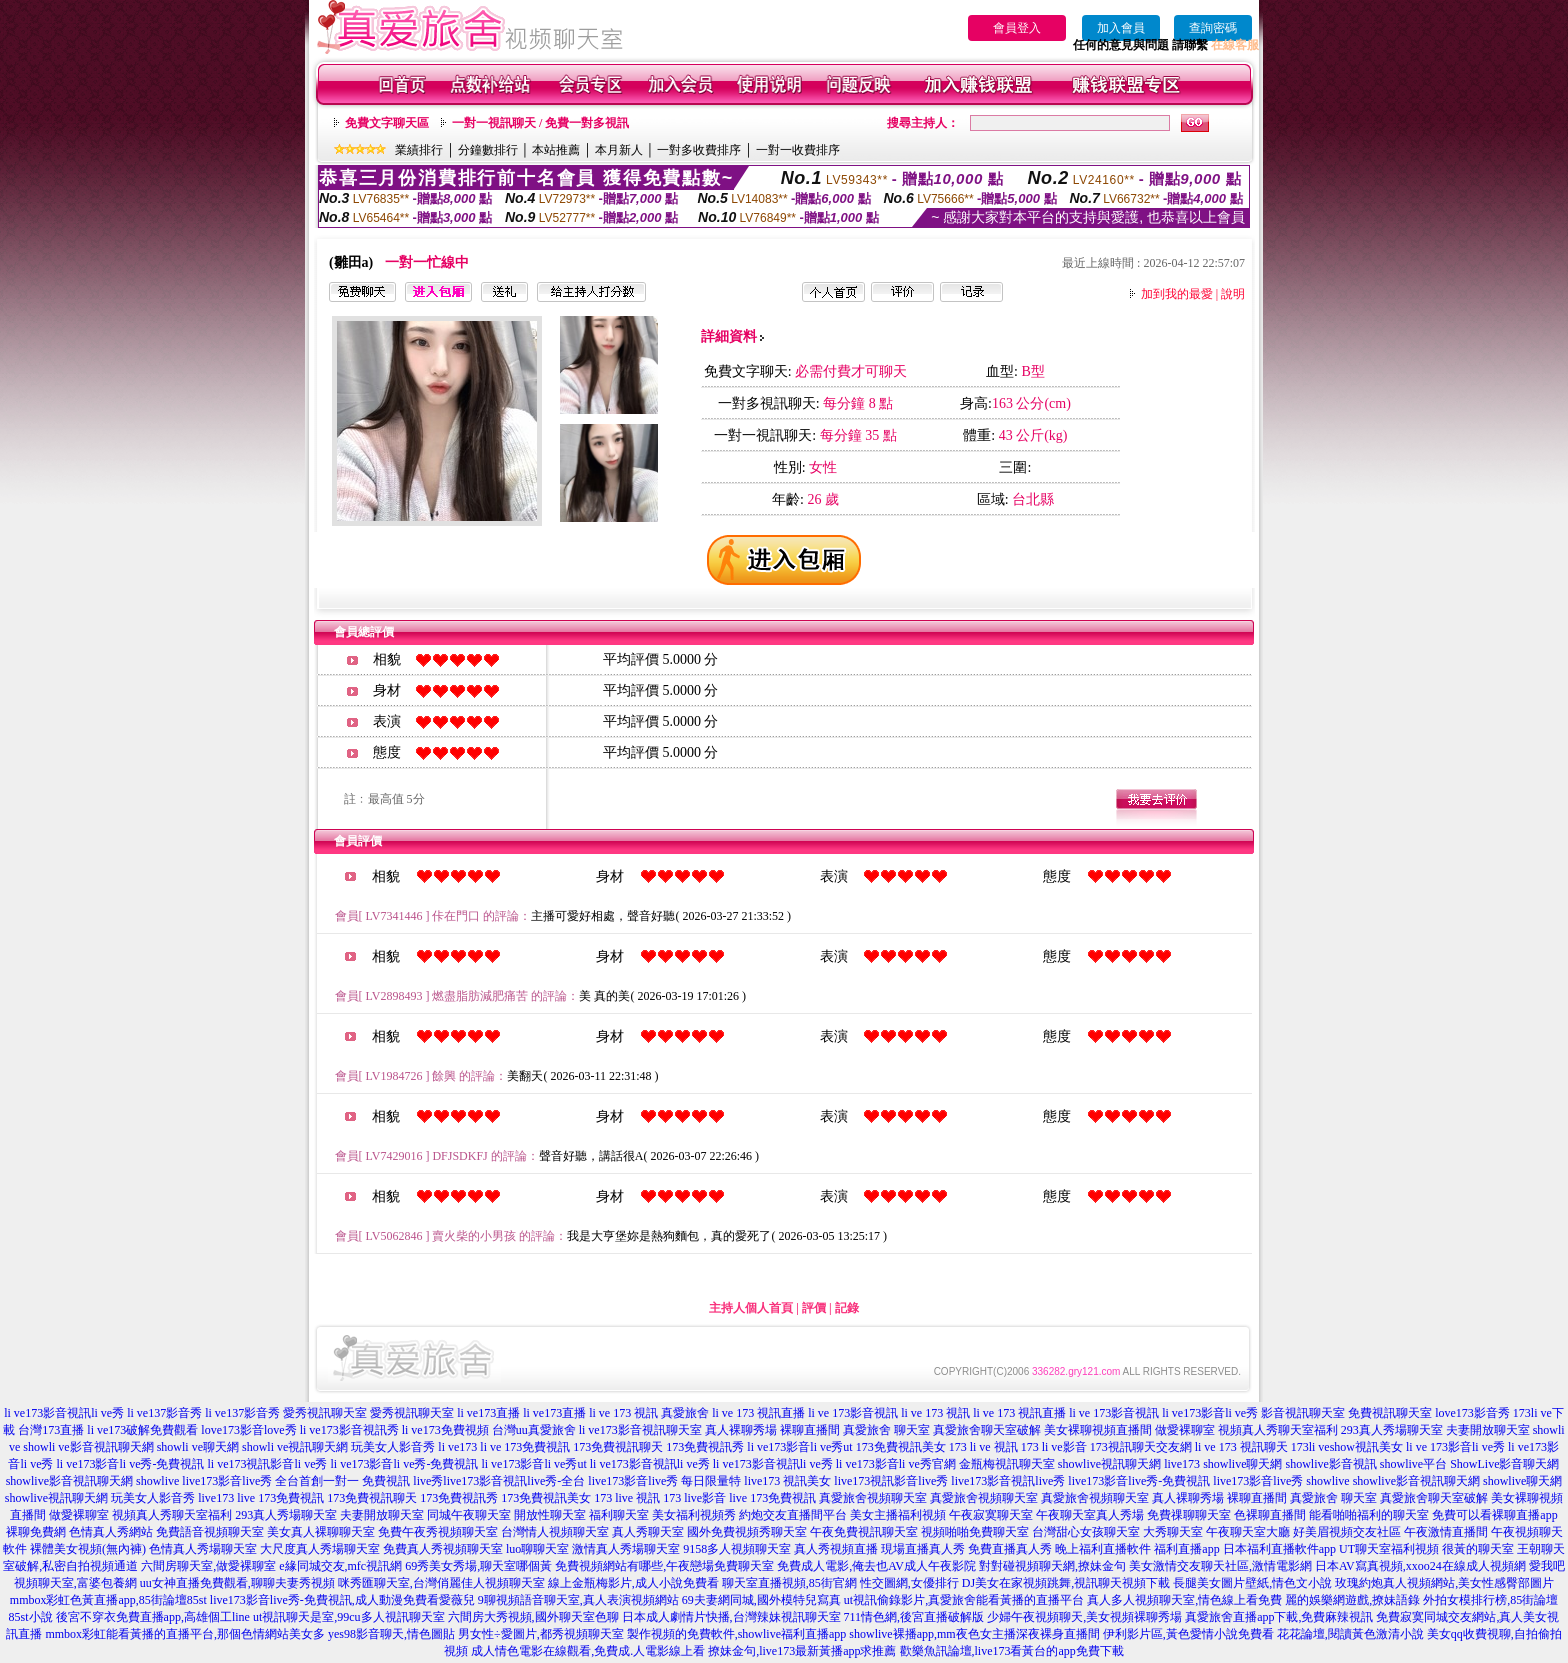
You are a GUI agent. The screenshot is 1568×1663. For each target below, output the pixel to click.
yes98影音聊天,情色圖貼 (391, 1634)
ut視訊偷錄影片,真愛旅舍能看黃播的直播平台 (964, 1600)
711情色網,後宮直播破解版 (914, 1617)
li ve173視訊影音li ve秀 (267, 1464)
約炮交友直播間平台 (793, 1515)
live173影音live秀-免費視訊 (1139, 1481)
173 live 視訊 (627, 1498)
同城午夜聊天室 (469, 1515)
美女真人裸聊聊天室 (321, 1532)
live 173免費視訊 (280, 1498)
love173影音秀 (1472, 1413)
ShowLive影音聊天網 (1504, 1464)
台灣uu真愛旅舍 (534, 1430)
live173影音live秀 (1258, 1481)
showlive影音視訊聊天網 (69, 1481)
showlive (157, 1481)
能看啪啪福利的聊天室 (1369, 1515)
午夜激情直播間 (1446, 1532)
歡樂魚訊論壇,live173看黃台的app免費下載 (1012, 1651)
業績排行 (419, 150)
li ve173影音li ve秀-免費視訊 (130, 1464)
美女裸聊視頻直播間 (1098, 1430)
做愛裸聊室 (1185, 1430)
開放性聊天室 (550, 1515)
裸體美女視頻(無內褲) (88, 1549)
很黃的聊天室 (1478, 1549)
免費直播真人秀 (1010, 1549)
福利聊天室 (619, 1515)
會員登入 (1017, 28)
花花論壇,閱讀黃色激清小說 (1350, 1634)
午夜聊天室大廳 (1248, 1532)
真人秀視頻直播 (836, 1549)
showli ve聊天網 (198, 1447)
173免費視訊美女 (901, 1447)
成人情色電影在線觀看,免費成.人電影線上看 (588, 1651)
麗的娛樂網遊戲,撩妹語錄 (1352, 1600)
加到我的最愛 (1177, 294)
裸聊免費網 (36, 1532)
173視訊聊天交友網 (1141, 1447)
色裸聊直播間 (1270, 1515)
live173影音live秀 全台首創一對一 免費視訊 (296, 1481)
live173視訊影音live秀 (891, 1481)
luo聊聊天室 (537, 1549)
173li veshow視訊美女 (1347, 1447)
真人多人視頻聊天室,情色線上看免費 (1184, 1600)
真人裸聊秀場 (741, 1430)
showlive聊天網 (1242, 1464)
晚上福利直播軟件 (1103, 1549)
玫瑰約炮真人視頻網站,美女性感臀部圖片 (1444, 1583)
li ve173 (457, 1447)
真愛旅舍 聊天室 (886, 1430)
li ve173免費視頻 (445, 1430)
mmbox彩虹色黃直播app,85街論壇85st (108, 1600)
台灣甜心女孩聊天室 (1086, 1532)
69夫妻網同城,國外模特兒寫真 (761, 1600)
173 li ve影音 (1054, 1447)
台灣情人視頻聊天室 (555, 1532)
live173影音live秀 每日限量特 (664, 1481)
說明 (1233, 294)
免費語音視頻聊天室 (210, 1532)
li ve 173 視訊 (623, 1413)
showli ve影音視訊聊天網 (88, 1447)
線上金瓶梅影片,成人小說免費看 (633, 1583)
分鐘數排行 (488, 150)
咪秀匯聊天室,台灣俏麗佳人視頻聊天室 (441, 1583)
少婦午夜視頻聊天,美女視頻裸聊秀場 (1084, 1617)
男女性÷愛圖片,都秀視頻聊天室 (541, 1634)
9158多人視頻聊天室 (737, 1549)
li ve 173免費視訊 (525, 1447)
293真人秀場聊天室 (1392, 1430)
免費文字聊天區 (387, 123)
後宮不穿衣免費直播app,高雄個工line (153, 1617)
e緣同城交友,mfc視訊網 (340, 1566)
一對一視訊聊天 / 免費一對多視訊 (540, 123)
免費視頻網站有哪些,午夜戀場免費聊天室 (664, 1566)
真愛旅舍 (685, 1413)
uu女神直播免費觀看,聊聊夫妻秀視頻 (237, 1583)
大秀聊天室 (1173, 1532)
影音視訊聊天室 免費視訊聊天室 (1346, 1413)
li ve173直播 (488, 1413)
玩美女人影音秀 (393, 1447)
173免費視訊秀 (705, 1447)
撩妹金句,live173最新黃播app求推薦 (802, 1651)
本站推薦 (556, 150)
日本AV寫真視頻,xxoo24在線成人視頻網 (1420, 1566)
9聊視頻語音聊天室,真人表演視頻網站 (578, 1600)
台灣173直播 (51, 1430)
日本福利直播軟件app (1279, 1549)
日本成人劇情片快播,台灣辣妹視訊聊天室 (731, 1617)
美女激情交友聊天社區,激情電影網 (1220, 1566)
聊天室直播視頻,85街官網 (789, 1583)
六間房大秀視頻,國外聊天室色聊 (533, 1617)
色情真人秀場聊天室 (203, 1549)
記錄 (847, 1308)
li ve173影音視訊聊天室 (640, 1430)
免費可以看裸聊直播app (1494, 1515)
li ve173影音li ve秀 (1210, 1413)
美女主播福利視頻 (898, 1515)
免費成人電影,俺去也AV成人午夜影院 (876, 1566)
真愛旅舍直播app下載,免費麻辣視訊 (1279, 1617)
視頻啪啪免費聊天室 (975, 1532)
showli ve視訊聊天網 (295, 1447)
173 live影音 (694, 1498)
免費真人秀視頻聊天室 (443, 1549)
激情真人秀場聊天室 (626, 1549)
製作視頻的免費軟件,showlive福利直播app (737, 1634)
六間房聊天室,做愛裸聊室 (208, 1566)
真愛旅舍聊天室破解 (987, 1430)
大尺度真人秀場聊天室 (320, 1549)
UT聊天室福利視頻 (1389, 1549)
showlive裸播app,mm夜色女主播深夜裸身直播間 (974, 1634)
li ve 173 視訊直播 (758, 1413)
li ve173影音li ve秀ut (799, 1447)
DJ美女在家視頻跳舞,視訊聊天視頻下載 (1066, 1583)
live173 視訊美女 (787, 1481)
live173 (1182, 1464)
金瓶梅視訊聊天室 (1007, 1464)
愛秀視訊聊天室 (325, 1413)
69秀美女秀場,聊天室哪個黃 (478, 1566)
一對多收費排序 (699, 150)
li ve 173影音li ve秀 (1455, 1447)
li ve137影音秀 (164, 1413)
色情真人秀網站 (111, 1532)
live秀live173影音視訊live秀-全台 (499, 1481)
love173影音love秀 (248, 1430)
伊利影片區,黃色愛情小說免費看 (1188, 1634)
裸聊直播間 (810, 1430)
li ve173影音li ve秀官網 (896, 1464)
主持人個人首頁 (751, 1308)
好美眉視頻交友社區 (1347, 1532)
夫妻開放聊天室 (1488, 1430)
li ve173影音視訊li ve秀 (64, 1413)
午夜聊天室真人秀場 (1090, 1515)
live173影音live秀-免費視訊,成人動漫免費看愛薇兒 (342, 1600)
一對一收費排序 (798, 150)
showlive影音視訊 (1330, 1464)
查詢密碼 (1213, 28)
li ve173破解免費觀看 (142, 1430)
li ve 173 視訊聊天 (1241, 1447)
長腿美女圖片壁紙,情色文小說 (1252, 1583)
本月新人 (619, 150)
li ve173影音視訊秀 (349, 1430)
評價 (814, 1308)
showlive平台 (1413, 1464)
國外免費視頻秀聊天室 (747, 1532)
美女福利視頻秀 (694, 1515)
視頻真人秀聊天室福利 (1278, 1430)
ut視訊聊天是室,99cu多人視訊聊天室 (349, 1617)
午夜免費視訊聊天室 (864, 1532)
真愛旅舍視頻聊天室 (873, 1498)
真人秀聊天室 (648, 1532)
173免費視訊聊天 (618, 1447)
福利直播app (1186, 1549)
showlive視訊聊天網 (1109, 1464)
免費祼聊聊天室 (1189, 1515)
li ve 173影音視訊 (853, 1413)
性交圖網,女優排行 (909, 1583)
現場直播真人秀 (923, 1549)
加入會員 (1121, 28)
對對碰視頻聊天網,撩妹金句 (1052, 1566)
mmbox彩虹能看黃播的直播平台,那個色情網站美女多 (185, 1634)
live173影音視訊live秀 (1008, 1481)
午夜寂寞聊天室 (991, 1515)
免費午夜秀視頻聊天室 (438, 1532)
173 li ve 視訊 (983, 1447)
